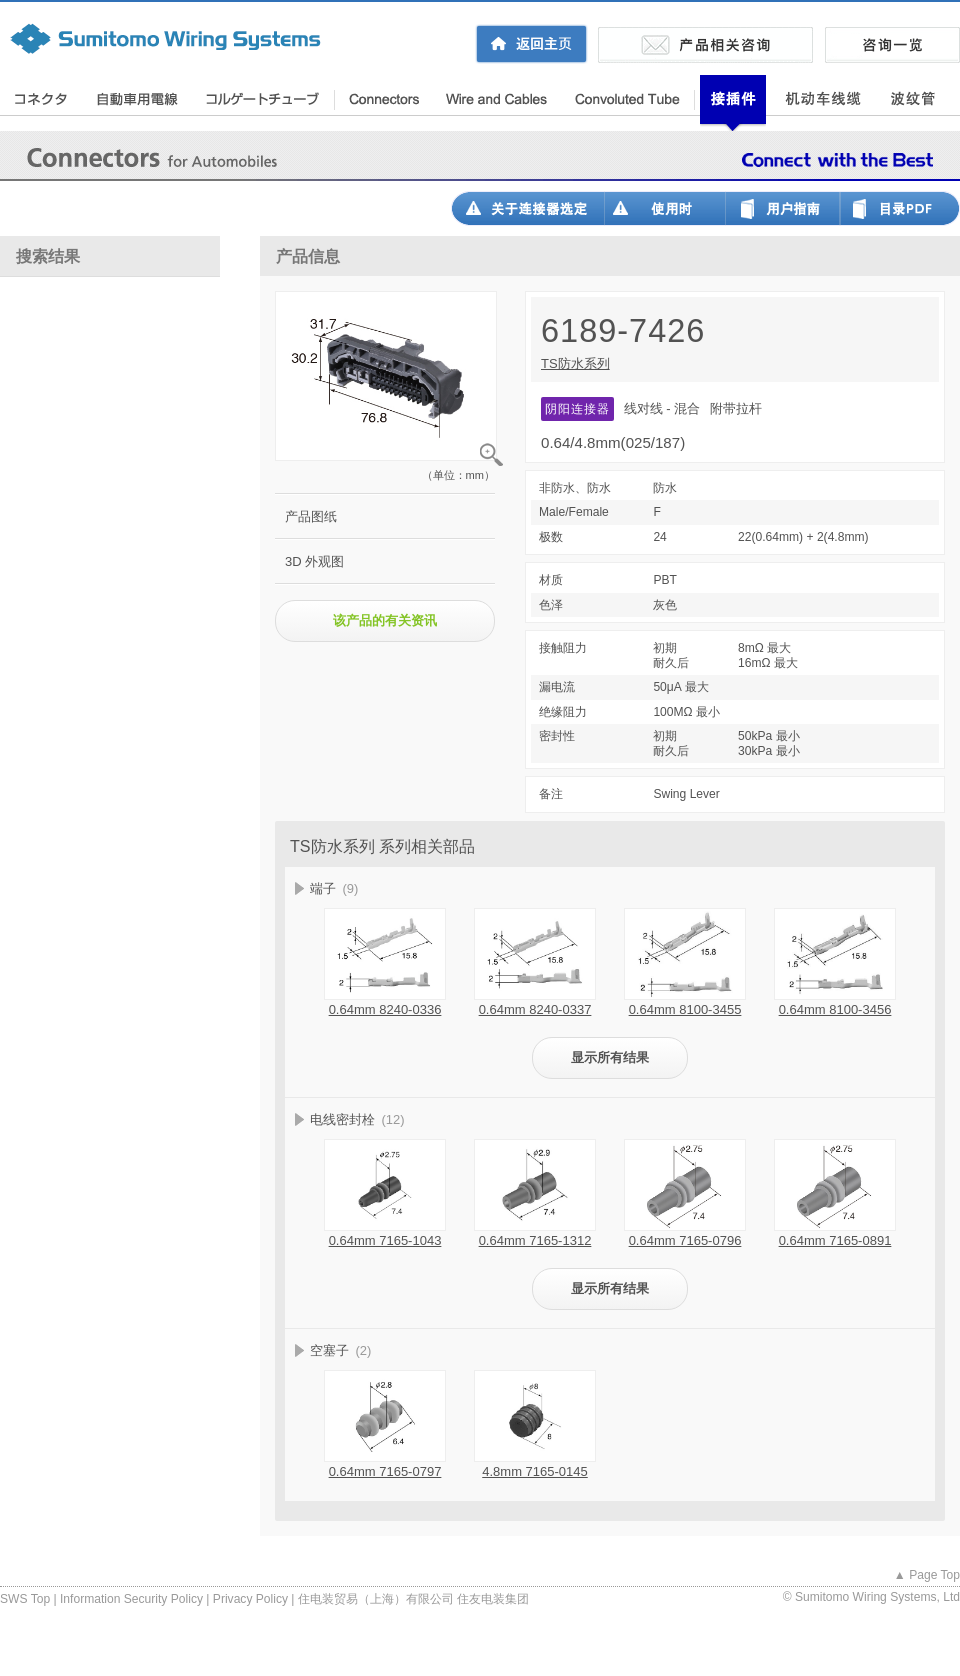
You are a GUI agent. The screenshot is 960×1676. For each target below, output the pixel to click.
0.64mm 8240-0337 (535, 1009)
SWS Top (25, 1599)
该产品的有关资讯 (385, 620)
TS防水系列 (575, 363)
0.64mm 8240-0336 (385, 1009)
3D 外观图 (314, 561)
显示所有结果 (610, 1057)
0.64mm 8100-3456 (835, 1009)
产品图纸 (311, 516)
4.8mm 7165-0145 (535, 1471)
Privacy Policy (250, 1599)
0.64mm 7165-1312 (535, 1240)
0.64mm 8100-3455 (685, 1009)
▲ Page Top (927, 1575)
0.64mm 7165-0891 (835, 1240)
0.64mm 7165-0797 (385, 1471)
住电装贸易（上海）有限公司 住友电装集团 (413, 1599)
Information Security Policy (131, 1599)
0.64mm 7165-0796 (685, 1240)
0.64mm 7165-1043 (385, 1240)
